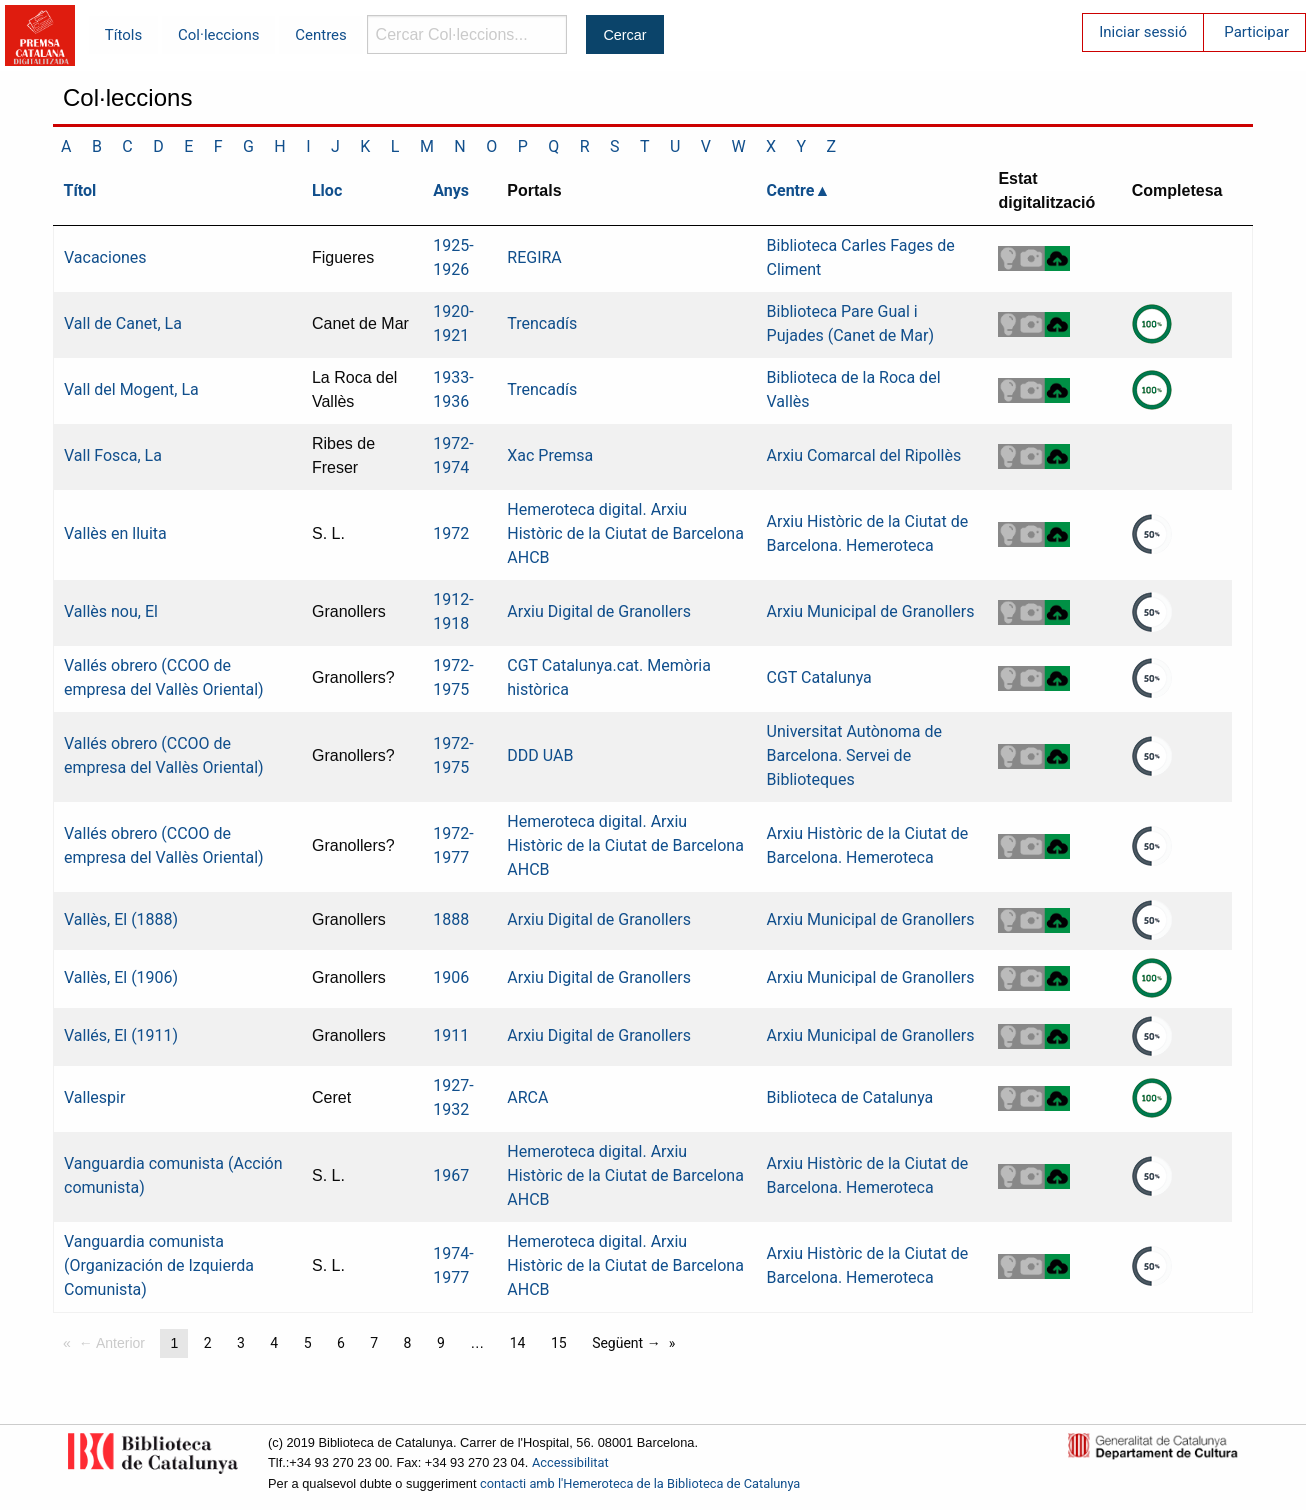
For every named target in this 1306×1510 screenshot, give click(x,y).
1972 (451, 533)
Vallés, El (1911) (121, 1035)
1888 (451, 919)
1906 (451, 977)
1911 (451, 1035)
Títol (80, 190)
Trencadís (542, 323)
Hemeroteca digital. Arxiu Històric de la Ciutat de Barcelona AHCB (625, 533)
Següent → (626, 1343)
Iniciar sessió (1143, 32)
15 (559, 1343)
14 (518, 1343)
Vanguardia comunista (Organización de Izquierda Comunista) (159, 1265)
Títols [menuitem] (123, 35)
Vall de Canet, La (123, 323)
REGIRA (534, 257)
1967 (451, 1175)
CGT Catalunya (819, 677)
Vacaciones (105, 257)
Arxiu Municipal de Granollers (871, 611)
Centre (791, 190)
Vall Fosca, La (113, 455)
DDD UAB (540, 755)
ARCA (527, 1097)
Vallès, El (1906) (121, 977)
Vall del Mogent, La (131, 389)
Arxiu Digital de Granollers (599, 611)
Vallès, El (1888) (121, 919)
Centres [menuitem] (321, 35)
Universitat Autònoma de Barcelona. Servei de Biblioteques (855, 755)
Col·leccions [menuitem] (218, 35)
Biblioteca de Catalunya (850, 1097)
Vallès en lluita (115, 533)
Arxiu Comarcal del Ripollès (864, 455)
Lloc (327, 190)
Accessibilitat (570, 1462)
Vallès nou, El (111, 611)
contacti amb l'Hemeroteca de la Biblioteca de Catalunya (640, 1483)
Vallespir (94, 1097)
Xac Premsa (550, 455)
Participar (1256, 32)
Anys (451, 190)
